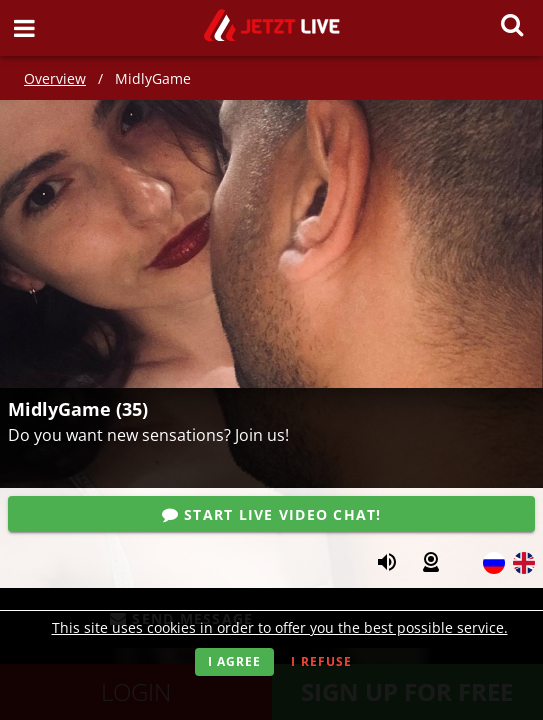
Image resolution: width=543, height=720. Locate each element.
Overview (55, 78)
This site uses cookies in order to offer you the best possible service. (280, 627)
